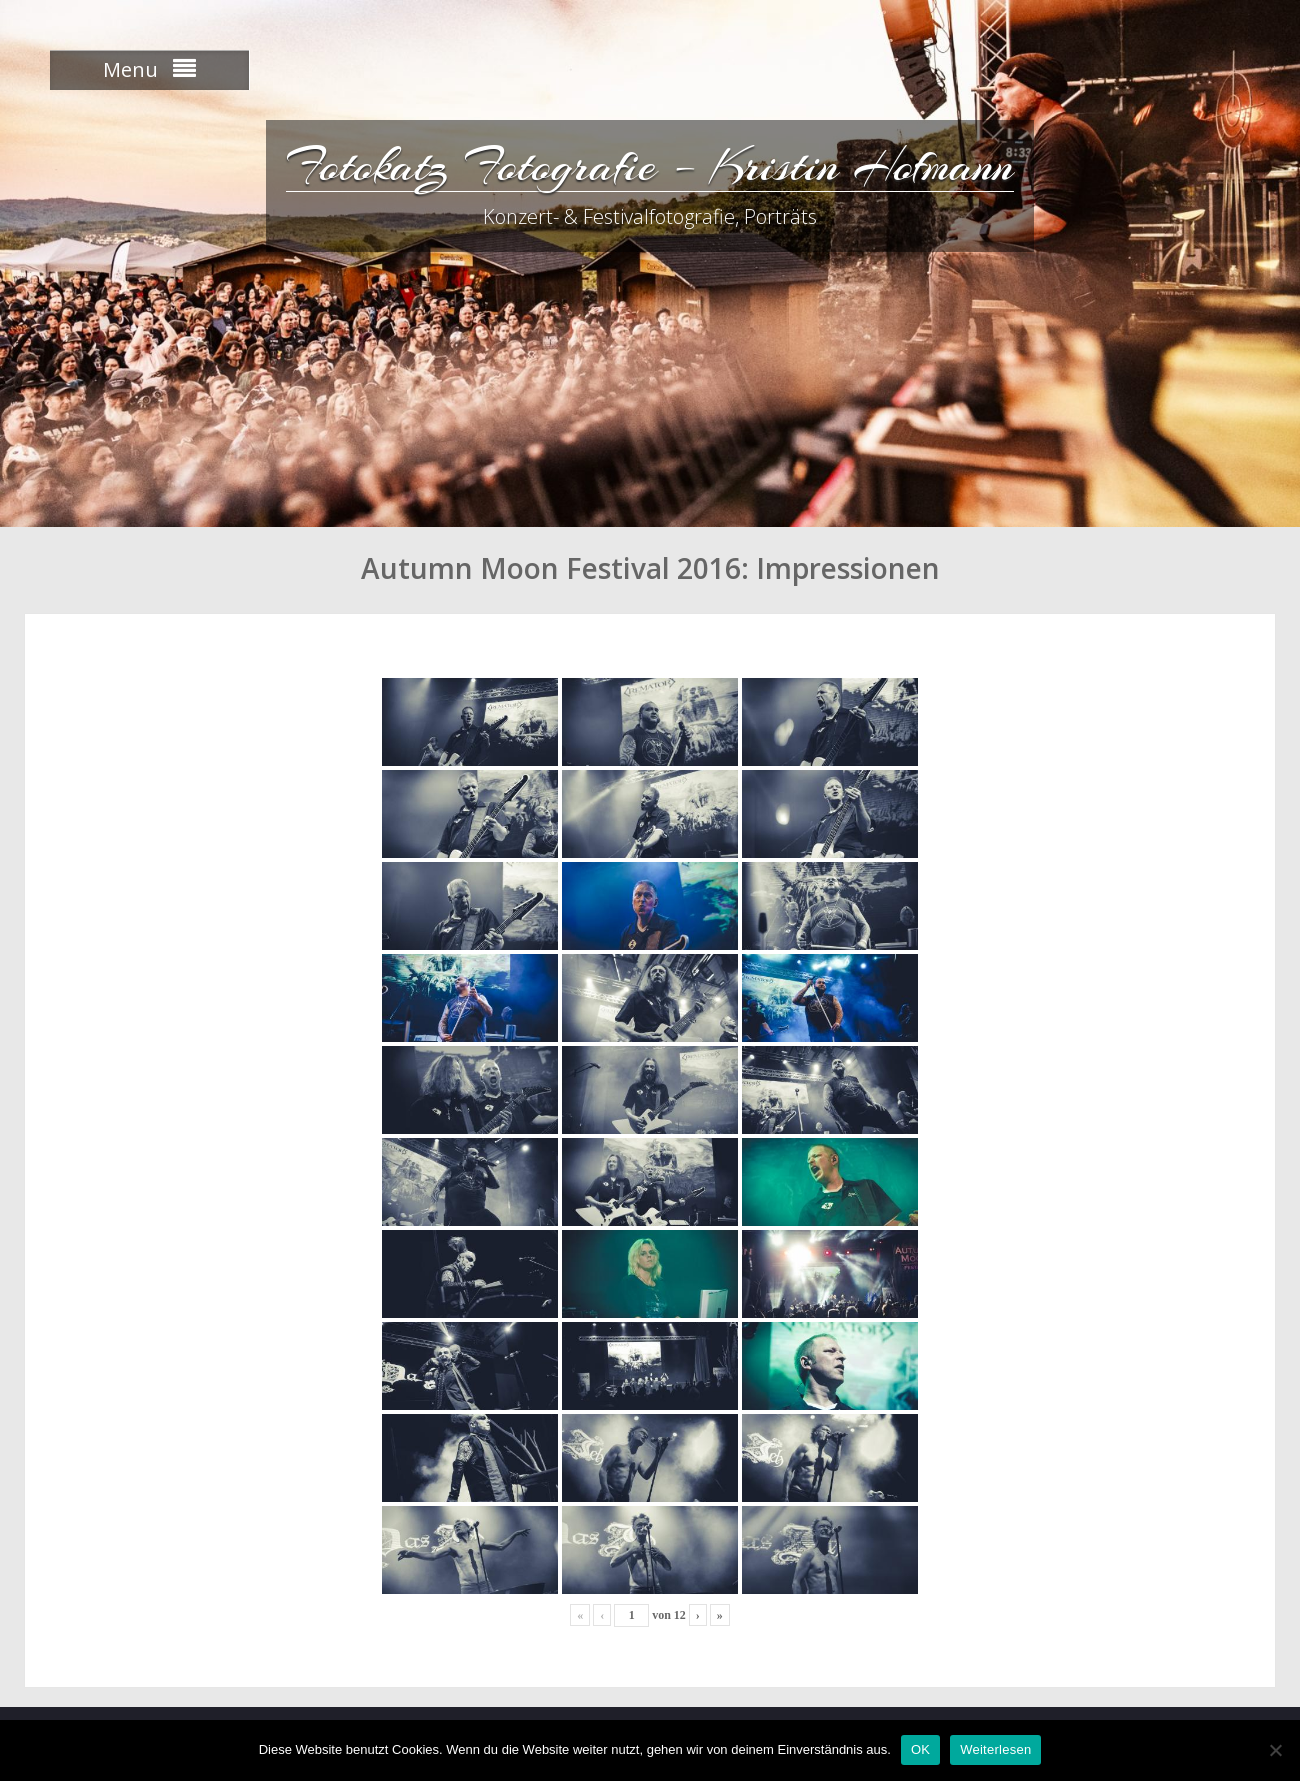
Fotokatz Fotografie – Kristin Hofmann (650, 165)
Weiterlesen (995, 1749)
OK (920, 1749)
